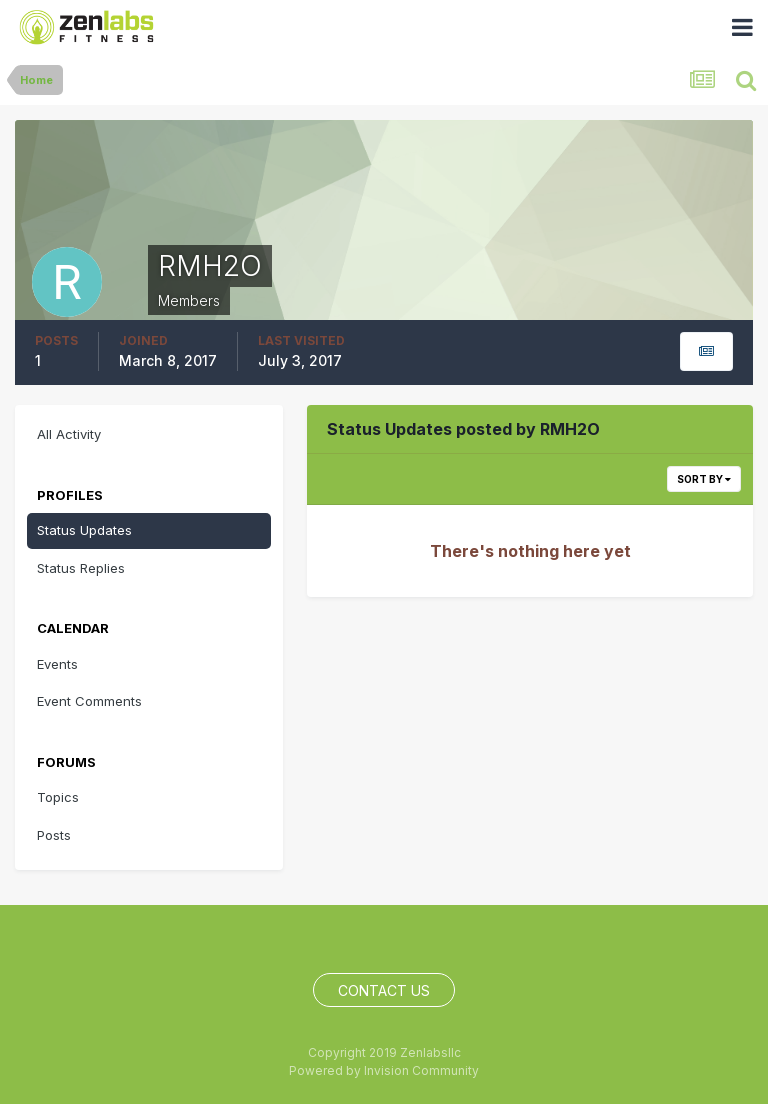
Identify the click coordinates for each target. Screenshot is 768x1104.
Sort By (704, 479)
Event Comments (89, 701)
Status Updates (84, 530)
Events (57, 664)
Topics (58, 797)
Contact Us (384, 990)
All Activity (69, 434)
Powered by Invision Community (384, 1070)
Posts (54, 835)
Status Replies (81, 568)
